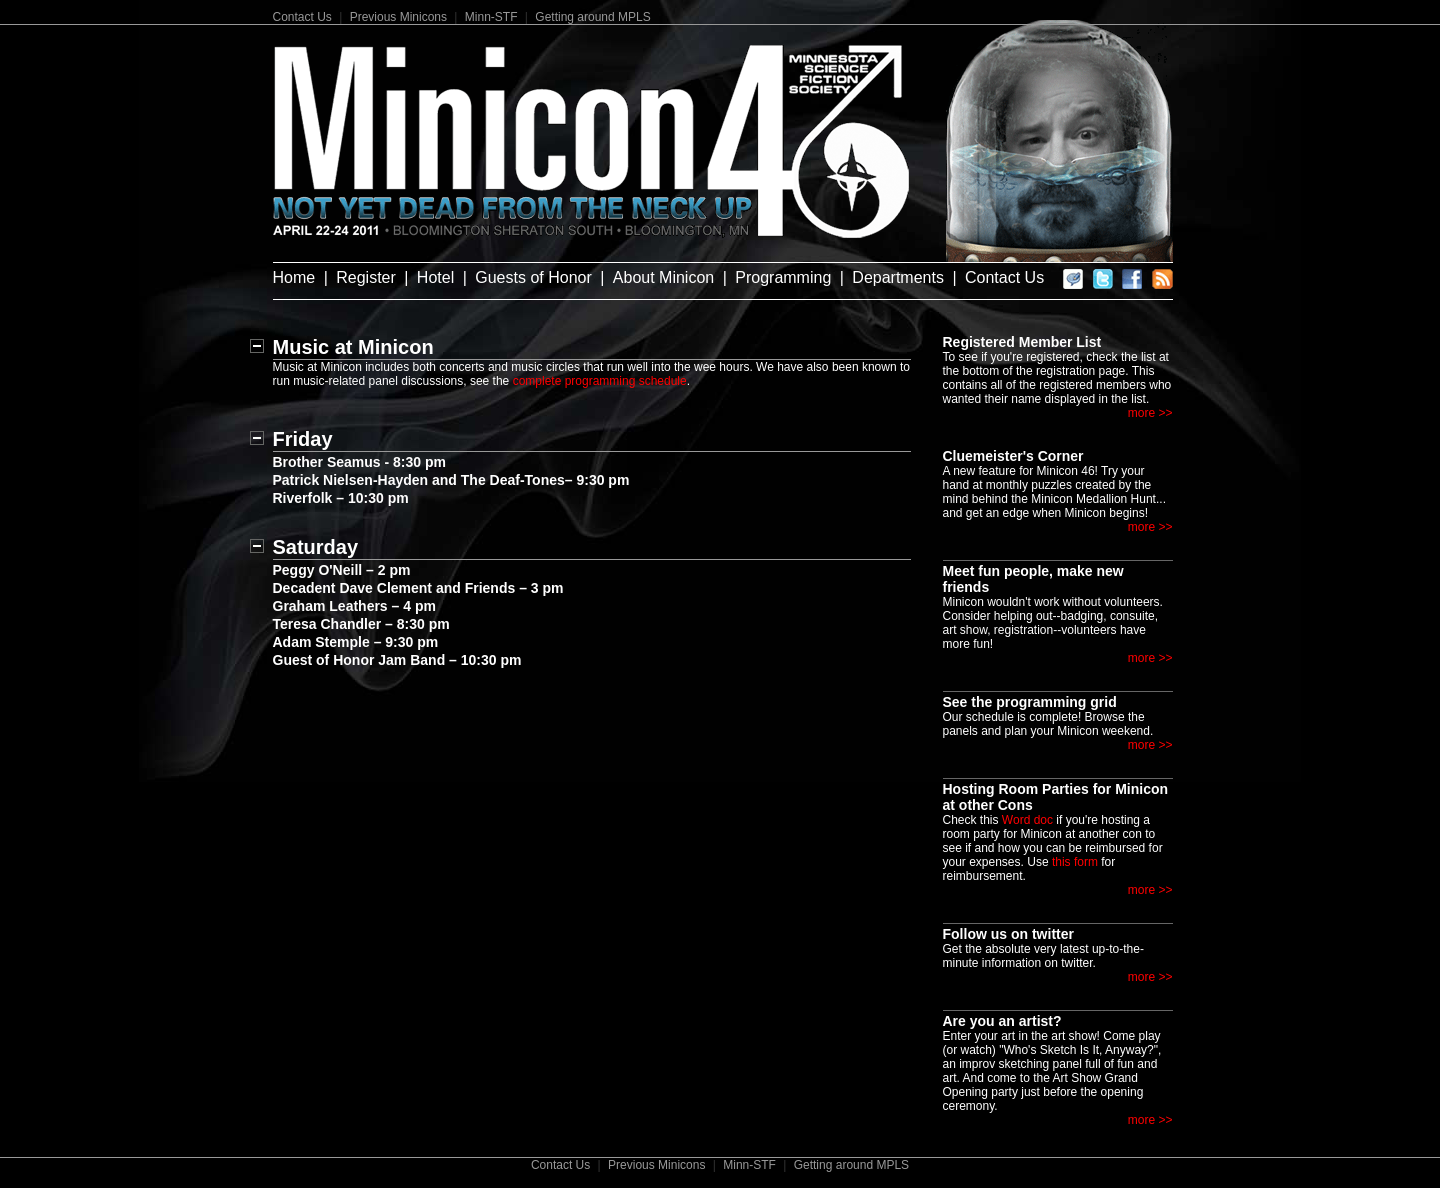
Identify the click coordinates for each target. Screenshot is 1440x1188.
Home (294, 277)
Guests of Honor (533, 277)
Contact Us (302, 17)
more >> (1150, 413)
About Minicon (663, 277)
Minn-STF (491, 17)
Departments (898, 277)
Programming (783, 277)
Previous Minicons (398, 17)
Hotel (435, 277)
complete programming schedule (600, 381)
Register (366, 277)
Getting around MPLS (592, 17)
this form (1075, 862)
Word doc (1027, 820)
